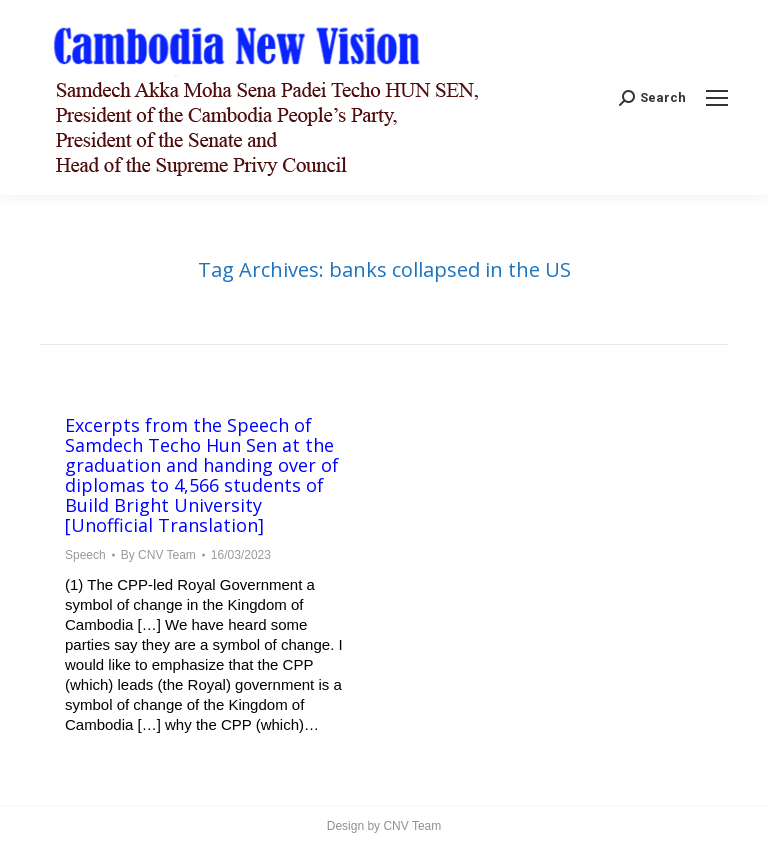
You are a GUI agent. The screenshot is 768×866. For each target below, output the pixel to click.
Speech (85, 555)
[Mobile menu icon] (717, 98)
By (158, 555)
